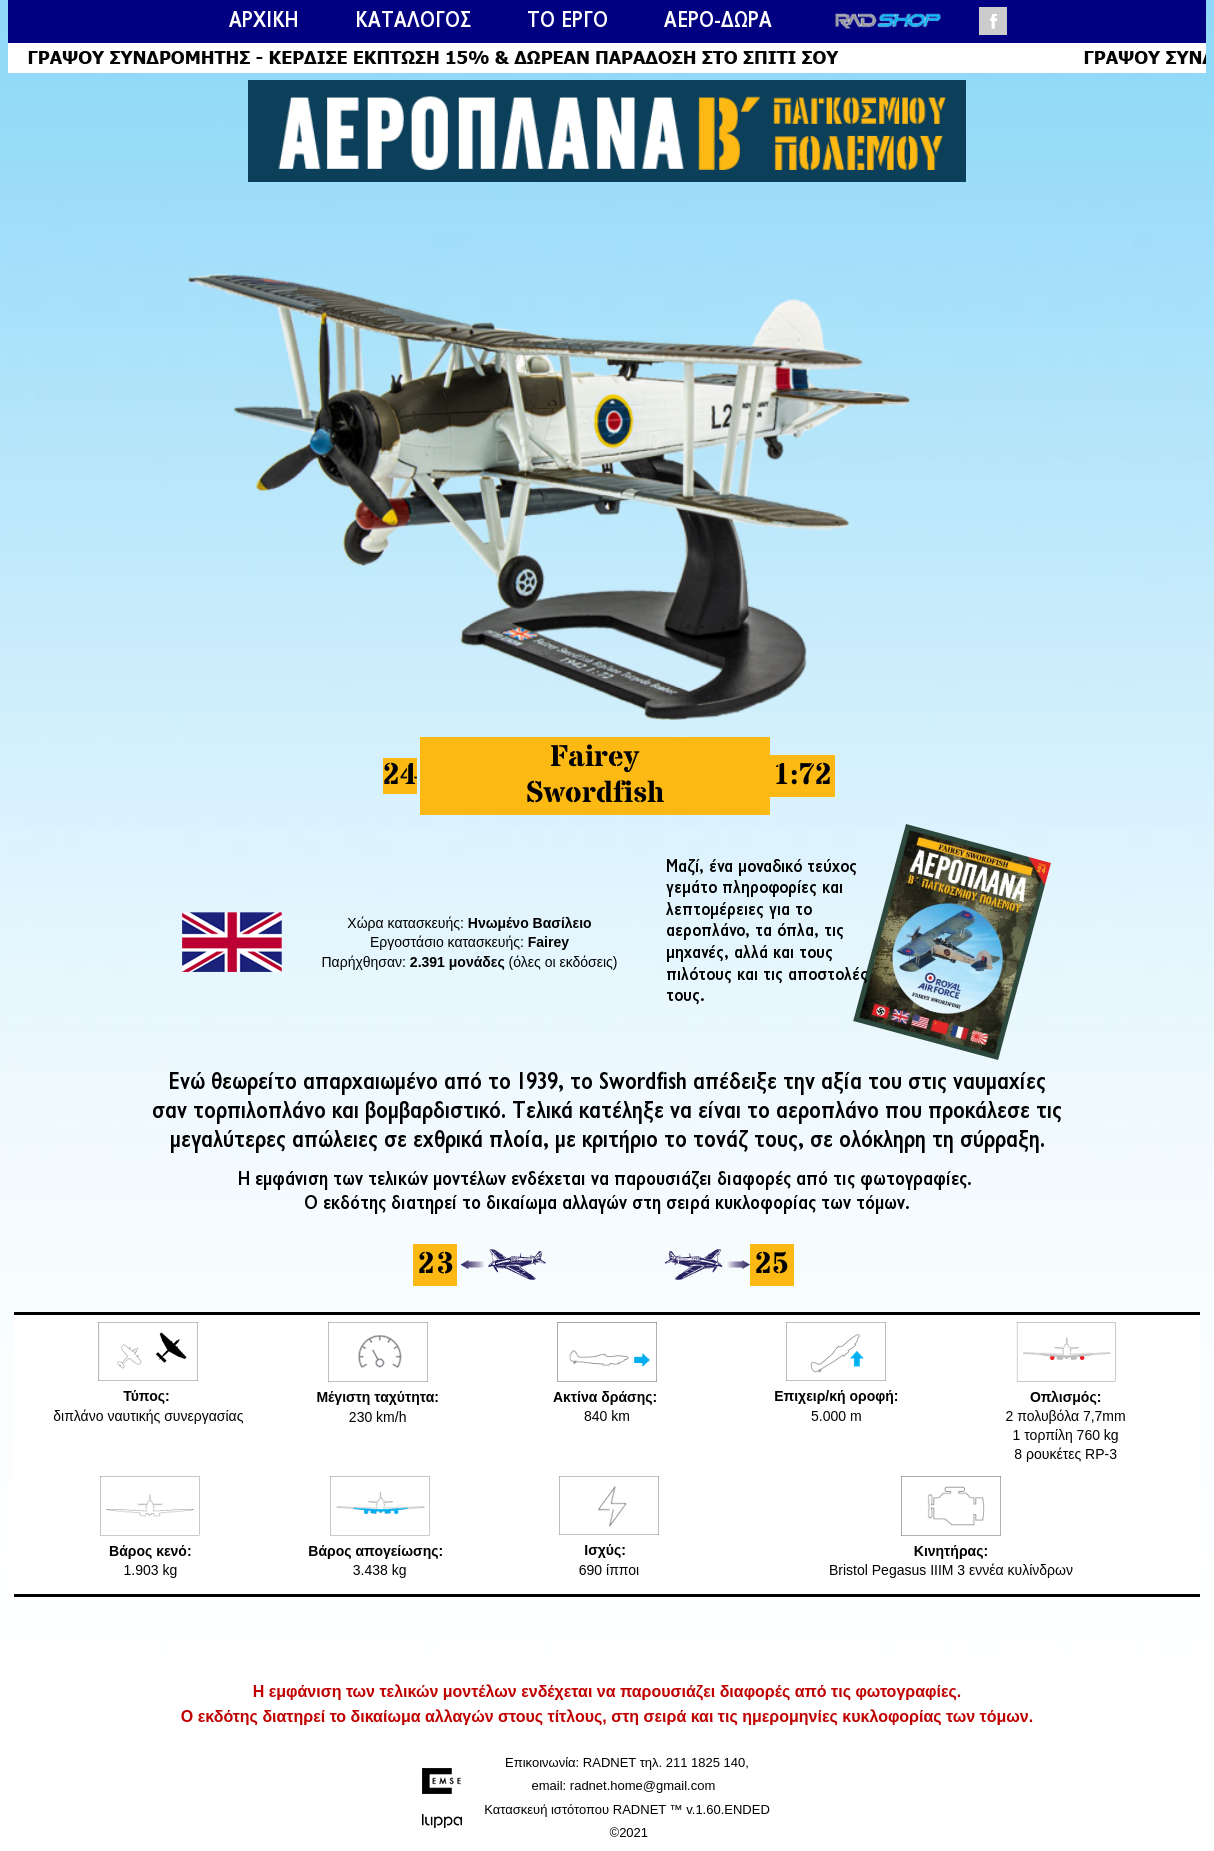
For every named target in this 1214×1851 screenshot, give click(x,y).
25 (772, 1264)
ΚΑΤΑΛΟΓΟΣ (413, 20)
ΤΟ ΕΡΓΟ (567, 20)
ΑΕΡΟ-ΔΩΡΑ (718, 20)
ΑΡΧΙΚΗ (264, 20)
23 (435, 1264)
